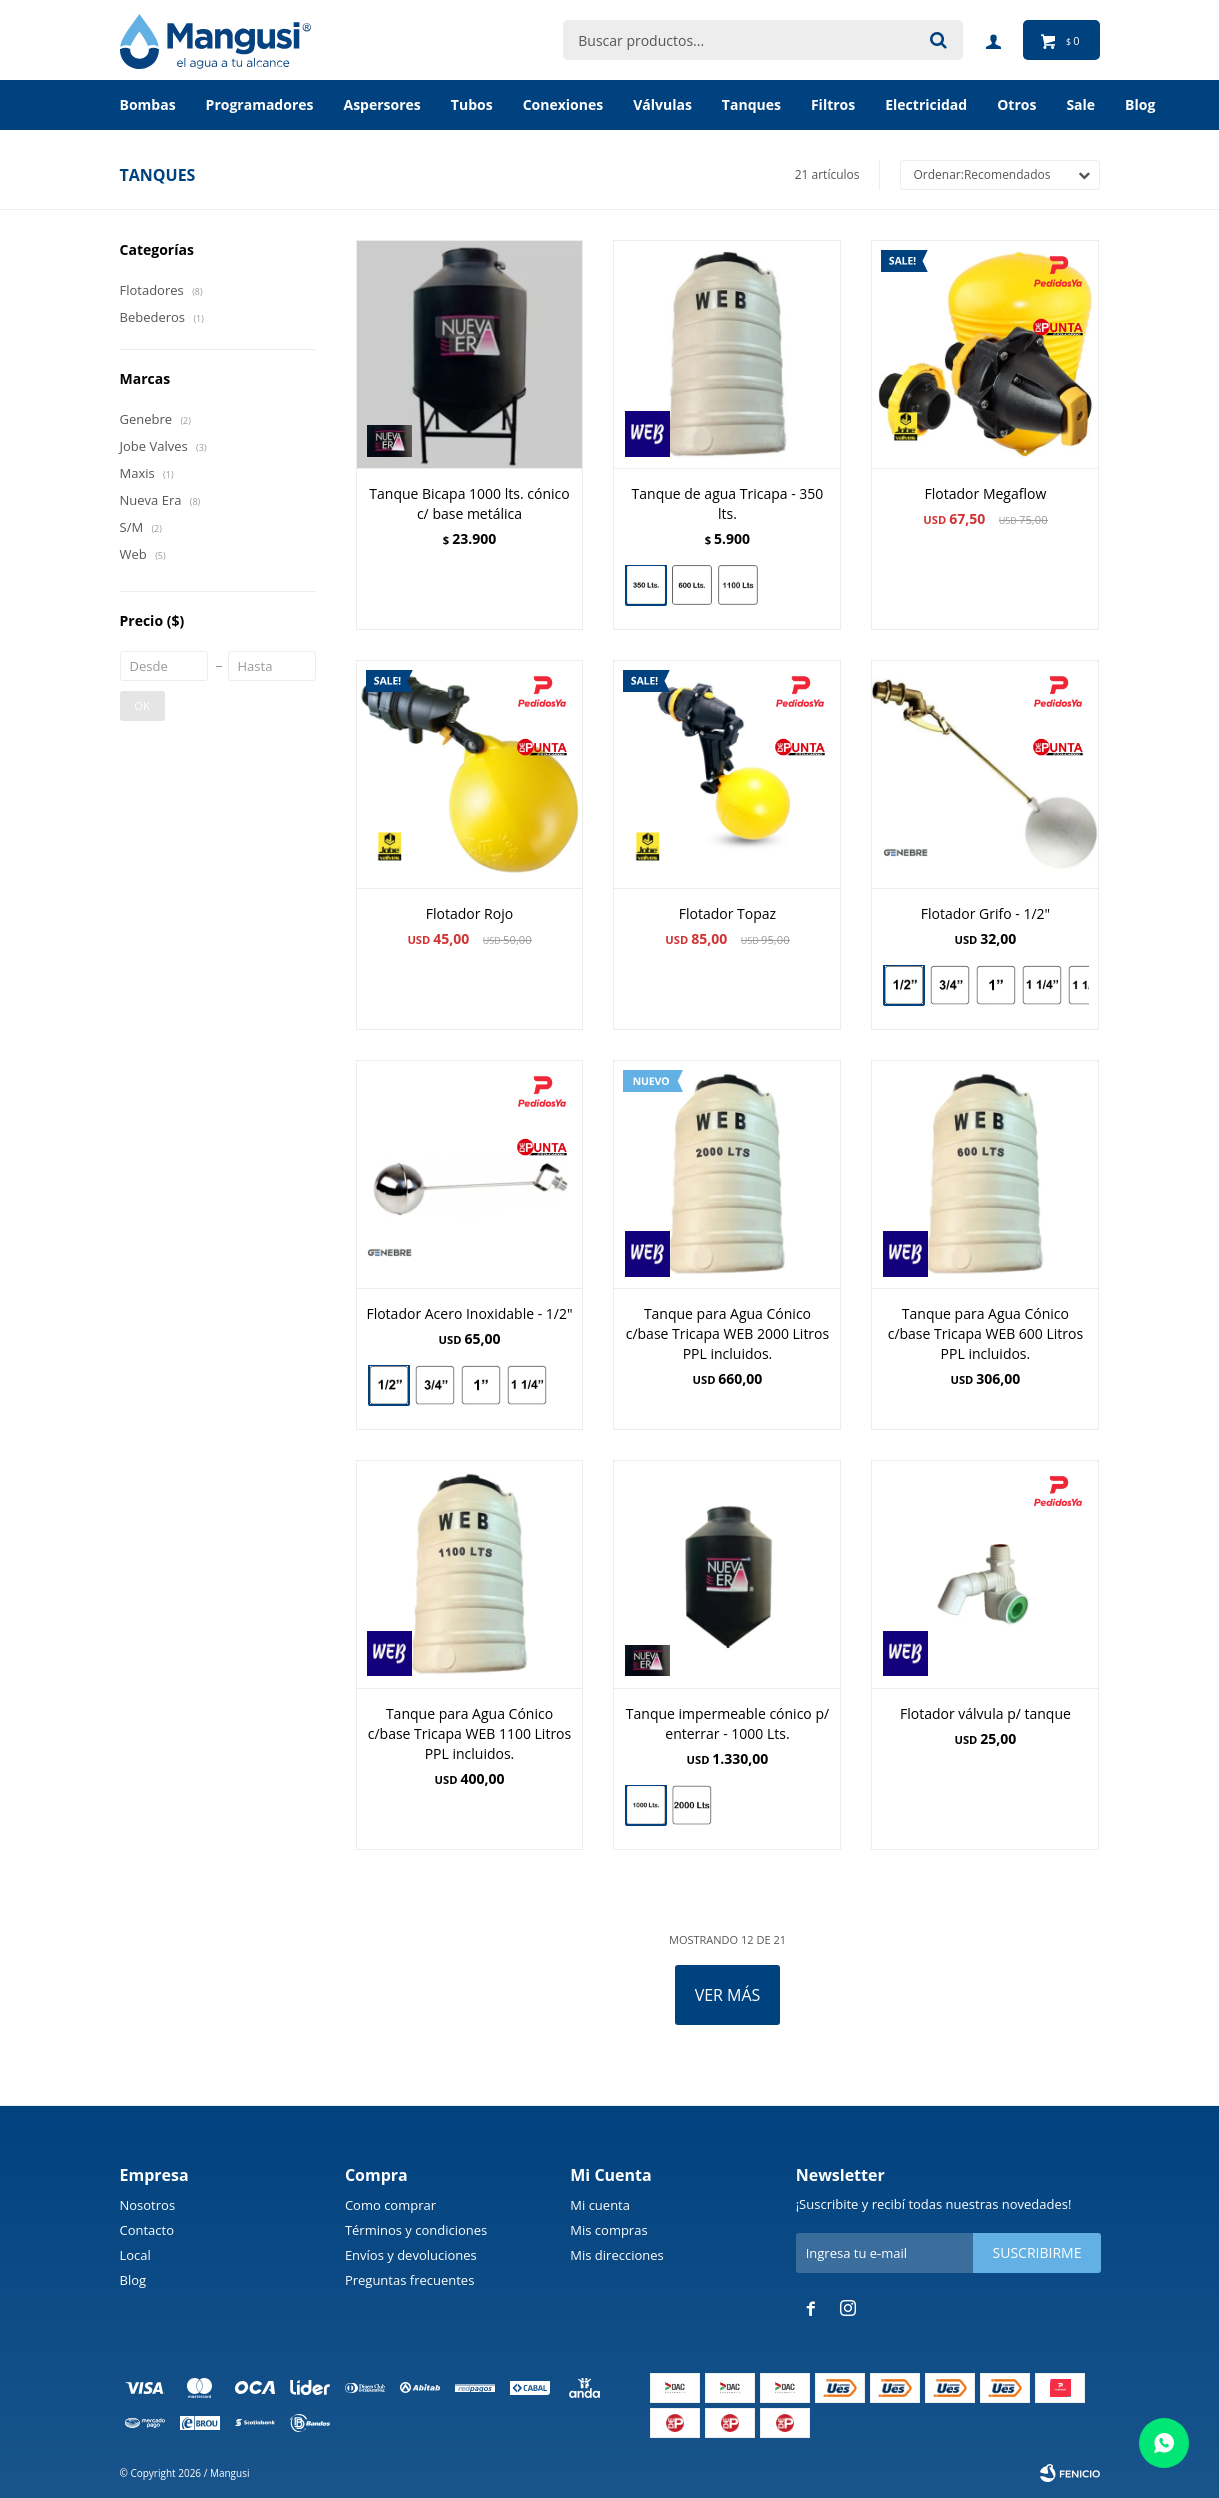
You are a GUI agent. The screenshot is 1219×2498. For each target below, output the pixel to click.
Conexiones (563, 104)
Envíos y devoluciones (411, 2255)
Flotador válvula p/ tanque (985, 1713)
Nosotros (148, 2205)
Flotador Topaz (727, 913)
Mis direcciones (616, 2255)
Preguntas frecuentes (409, 2280)
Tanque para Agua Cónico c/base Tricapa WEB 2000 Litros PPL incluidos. (727, 1333)
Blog (133, 2280)
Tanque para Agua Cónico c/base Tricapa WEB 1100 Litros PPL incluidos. (469, 1733)
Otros (1016, 104)
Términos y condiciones (416, 2230)
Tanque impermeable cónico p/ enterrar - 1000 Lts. (727, 1723)
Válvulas (662, 104)
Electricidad (926, 104)
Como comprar (390, 2205)
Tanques (751, 104)
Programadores (260, 104)
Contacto (147, 2230)
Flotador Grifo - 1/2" (985, 913)
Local (135, 2255)
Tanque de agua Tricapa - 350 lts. (728, 503)
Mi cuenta (600, 2205)
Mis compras (608, 2230)
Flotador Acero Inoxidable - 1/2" (469, 1313)
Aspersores (381, 104)
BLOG (1140, 104)
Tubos (472, 104)
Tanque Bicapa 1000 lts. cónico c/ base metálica (469, 503)
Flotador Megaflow (986, 493)
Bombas (148, 104)
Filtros (833, 104)
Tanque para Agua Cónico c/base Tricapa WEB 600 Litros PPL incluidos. (985, 1333)
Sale (1080, 104)
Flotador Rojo (469, 913)
